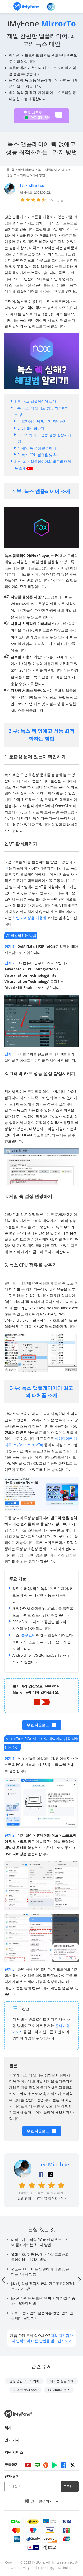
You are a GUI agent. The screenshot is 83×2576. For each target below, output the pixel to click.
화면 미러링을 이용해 (29, 917)
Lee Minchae (53, 2164)
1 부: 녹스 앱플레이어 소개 (35, 401)
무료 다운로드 (41, 1725)
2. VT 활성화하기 (31, 428)
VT (6, 868)
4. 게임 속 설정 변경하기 (37, 448)
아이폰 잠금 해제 (62, 2381)
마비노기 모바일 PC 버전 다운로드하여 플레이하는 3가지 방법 (40, 2242)
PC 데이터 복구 (58, 2390)
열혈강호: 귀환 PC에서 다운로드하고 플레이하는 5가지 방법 (40, 2257)
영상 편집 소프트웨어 (24, 2381)
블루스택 (28, 1635)
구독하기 (70, 2486)
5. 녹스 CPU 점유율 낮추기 (39, 454)
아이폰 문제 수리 (25, 2390)
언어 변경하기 (41, 2501)
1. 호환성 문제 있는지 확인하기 (42, 421)
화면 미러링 (26, 170)
